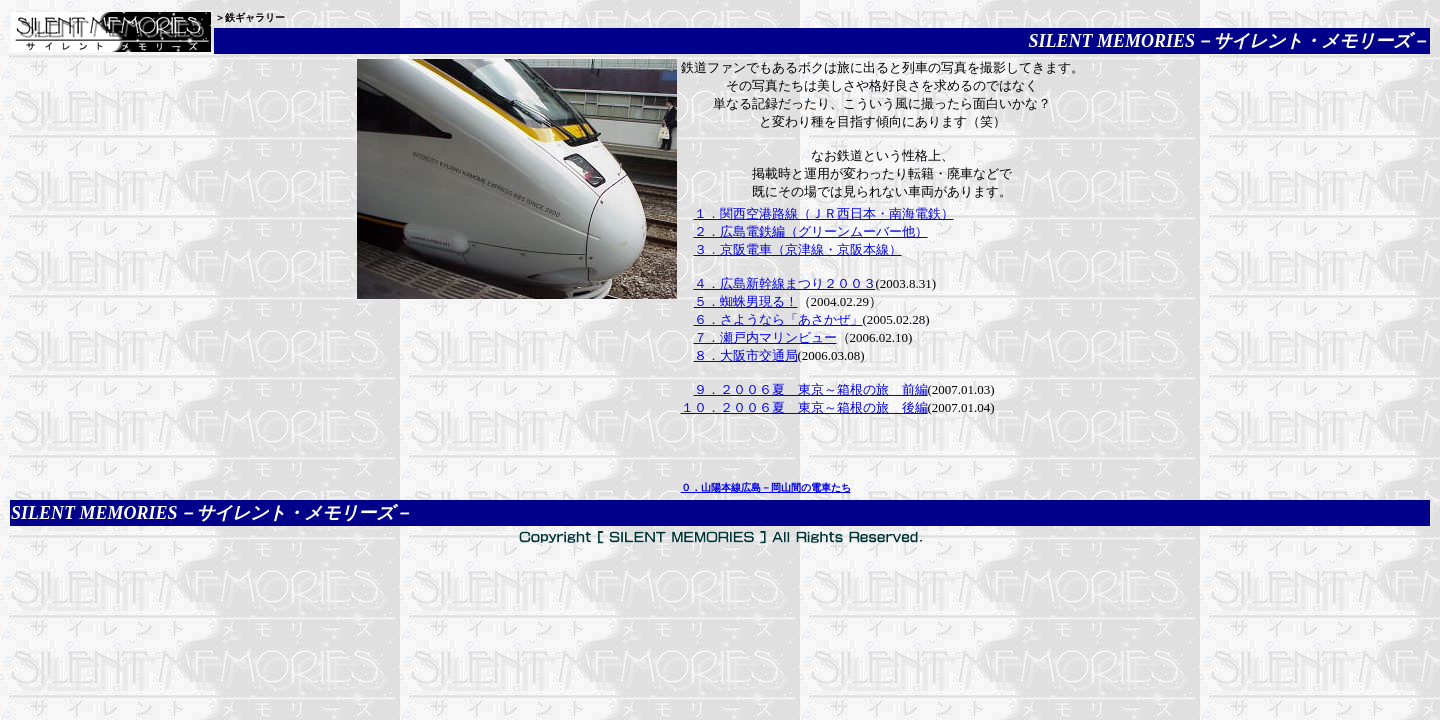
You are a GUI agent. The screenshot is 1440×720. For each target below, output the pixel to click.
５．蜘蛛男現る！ (746, 301)
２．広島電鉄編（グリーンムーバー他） (811, 231)
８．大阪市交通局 (746, 355)
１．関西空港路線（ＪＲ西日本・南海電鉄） (824, 213)
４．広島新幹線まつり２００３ (785, 283)
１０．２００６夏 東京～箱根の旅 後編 (804, 407)
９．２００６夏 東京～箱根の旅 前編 (811, 389)
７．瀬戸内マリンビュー (765, 337)
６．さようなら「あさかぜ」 (778, 319)
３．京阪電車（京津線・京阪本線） (798, 249)
